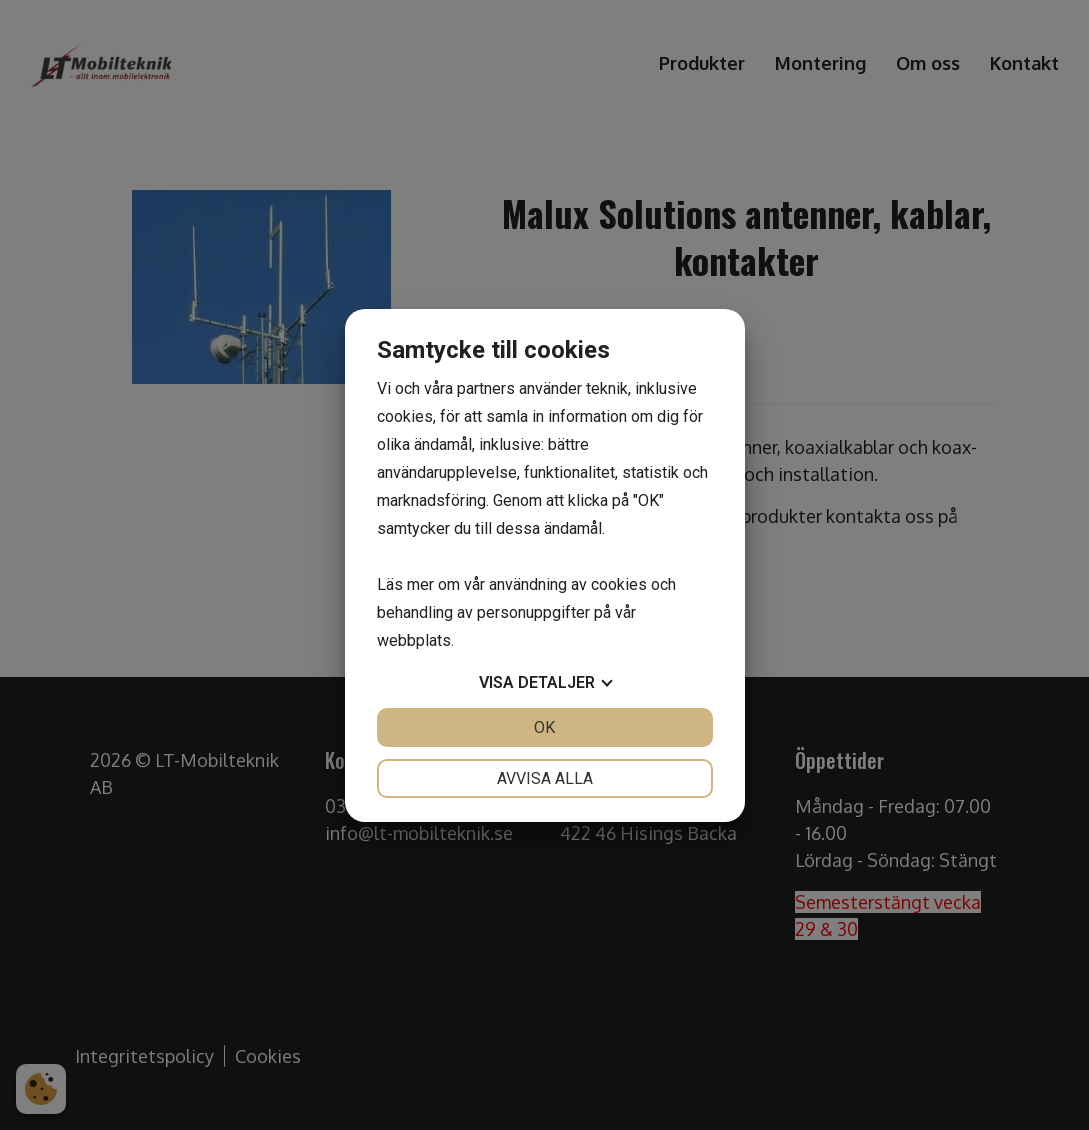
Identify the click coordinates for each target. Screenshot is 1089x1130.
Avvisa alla (545, 778)
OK (544, 727)
